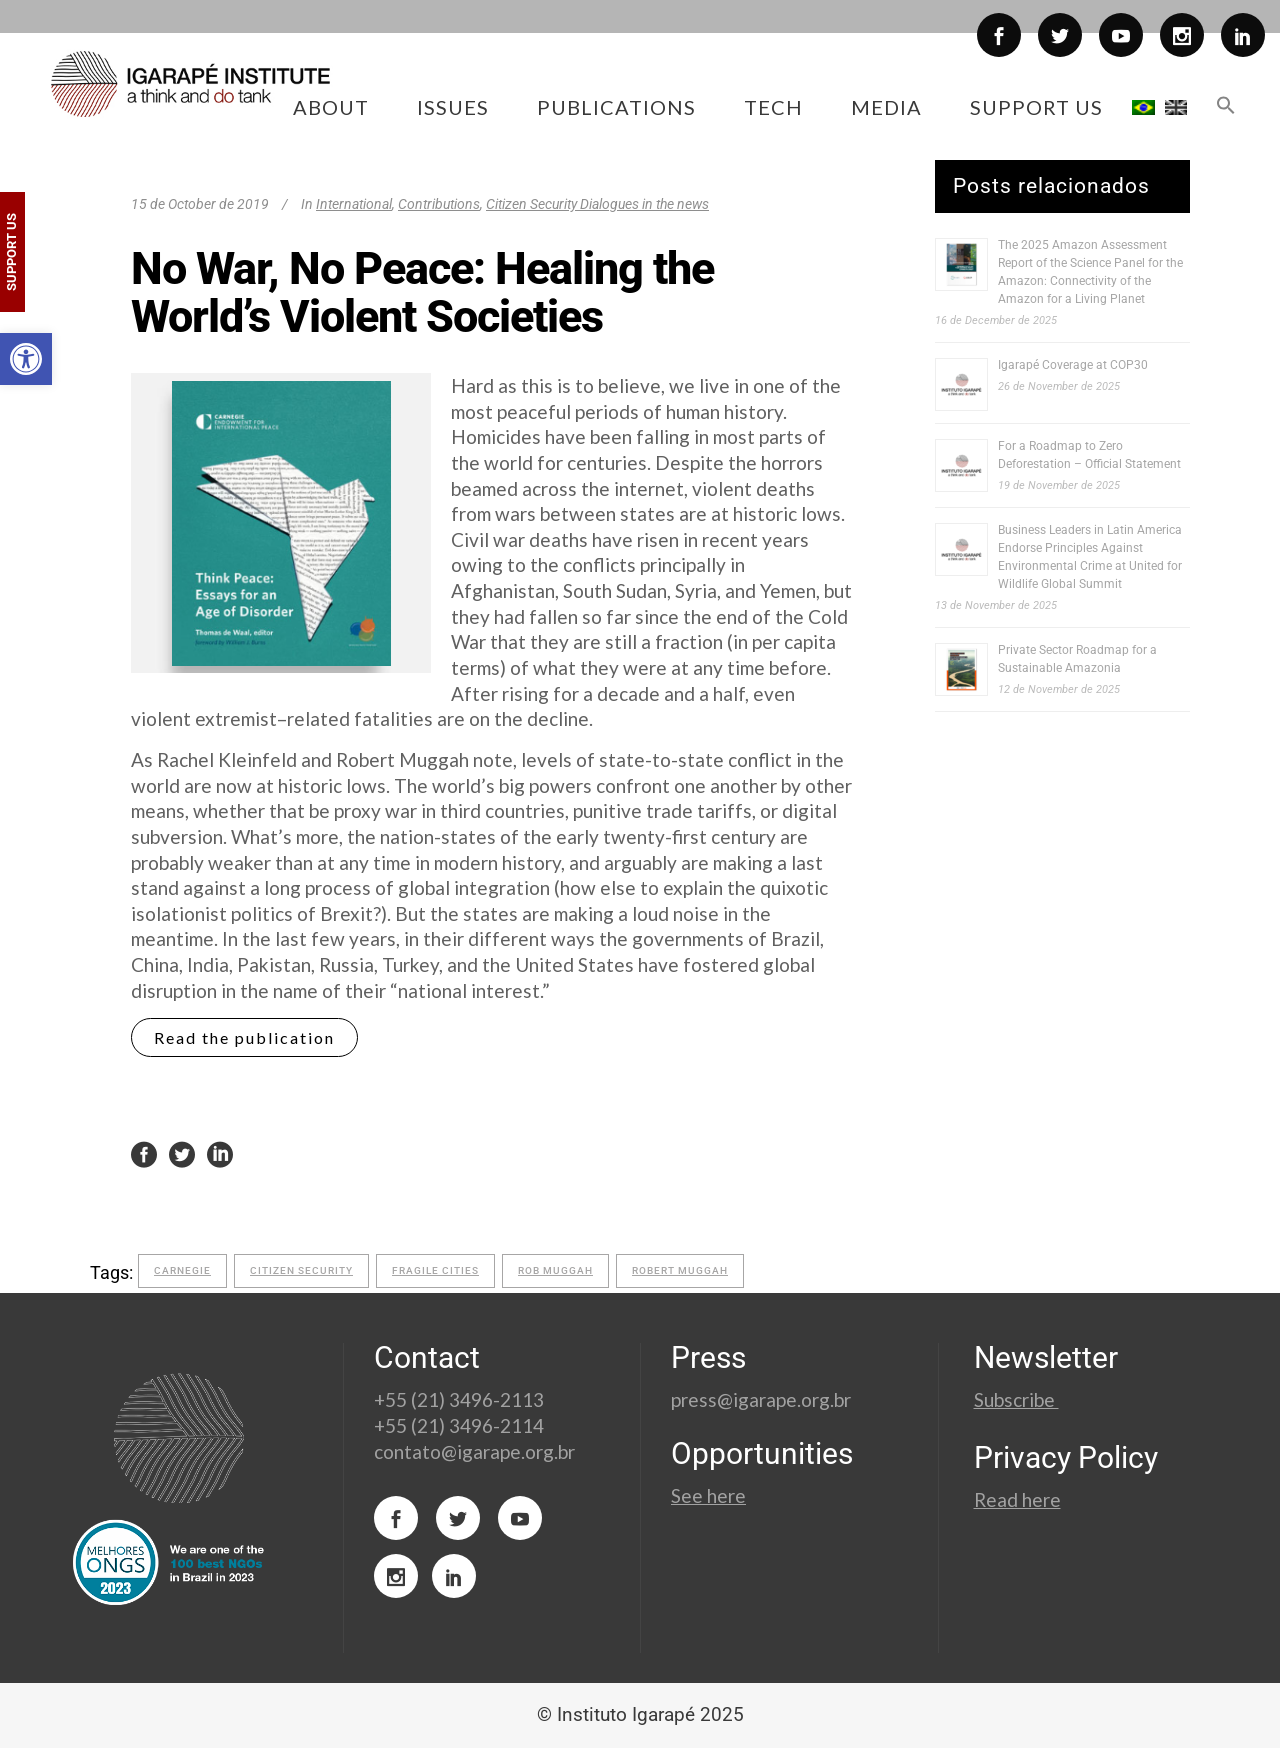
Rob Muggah (555, 1270)
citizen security (301, 1270)
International (354, 204)
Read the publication (244, 1037)
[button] (26, 359)
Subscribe (1016, 1399)
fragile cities (435, 1270)
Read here (1017, 1499)
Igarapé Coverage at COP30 (1073, 365)
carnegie (182, 1270)
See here (708, 1495)
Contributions (439, 204)
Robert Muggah (680, 1270)
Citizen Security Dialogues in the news (597, 204)
